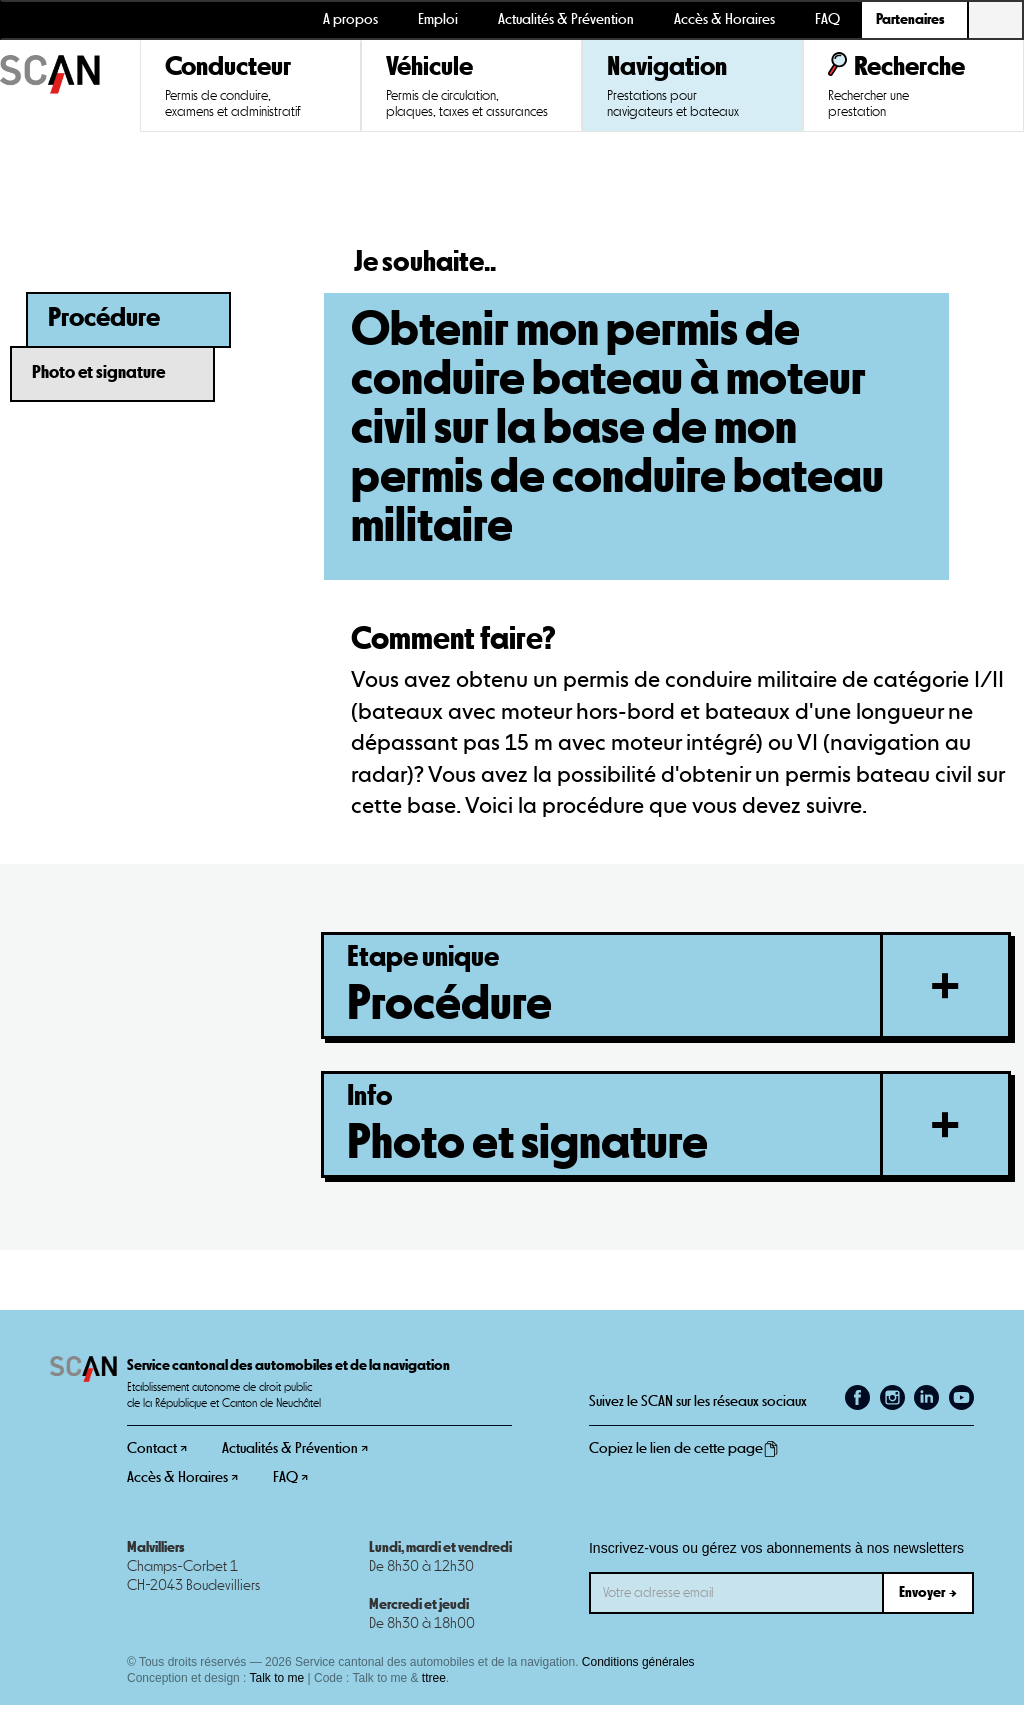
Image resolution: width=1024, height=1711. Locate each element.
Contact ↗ (157, 1454)
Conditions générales (638, 1668)
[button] (915, 20)
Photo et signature (98, 373)
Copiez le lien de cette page (684, 1455)
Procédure (104, 318)
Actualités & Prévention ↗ (295, 1454)
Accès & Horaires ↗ (182, 1483)
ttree (434, 1684)
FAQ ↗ (290, 1483)
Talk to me (277, 1684)
